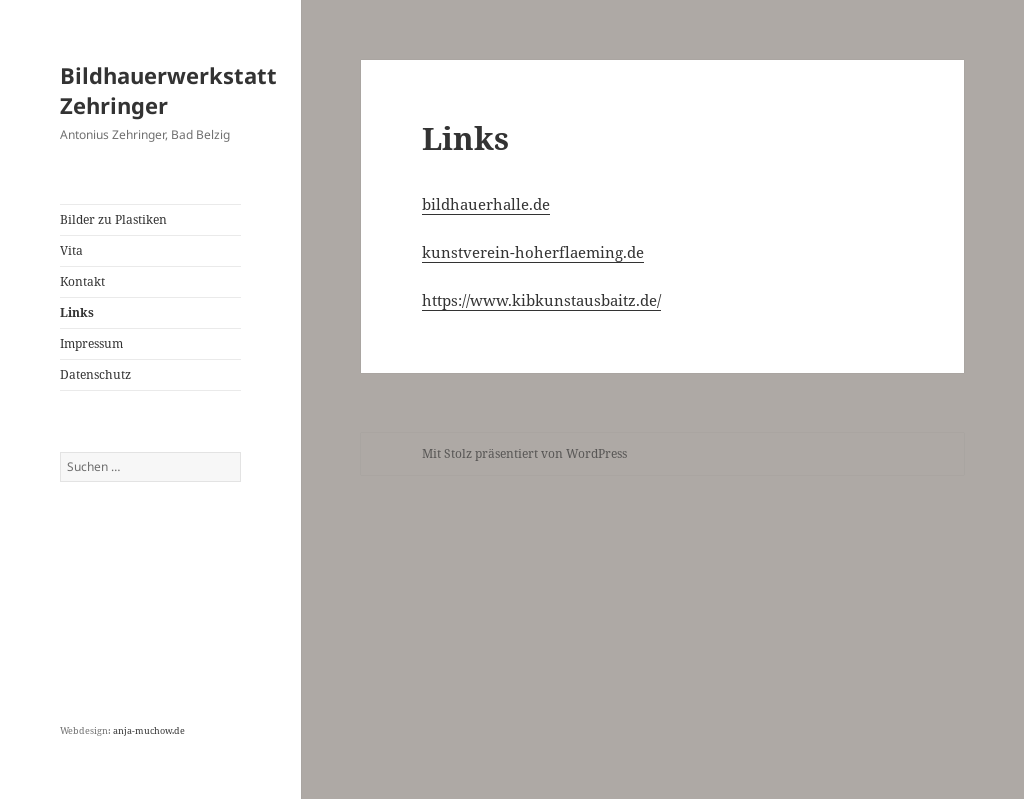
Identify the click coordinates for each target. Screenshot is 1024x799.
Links (77, 312)
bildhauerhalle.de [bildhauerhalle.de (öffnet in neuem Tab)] (486, 204)
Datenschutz (95, 374)
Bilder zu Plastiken (113, 219)
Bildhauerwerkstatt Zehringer (168, 90)
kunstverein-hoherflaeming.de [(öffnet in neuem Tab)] (533, 252)
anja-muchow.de (149, 730)
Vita (71, 250)
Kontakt (82, 281)
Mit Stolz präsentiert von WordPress (524, 453)
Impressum (91, 343)
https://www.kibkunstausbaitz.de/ (541, 300)
